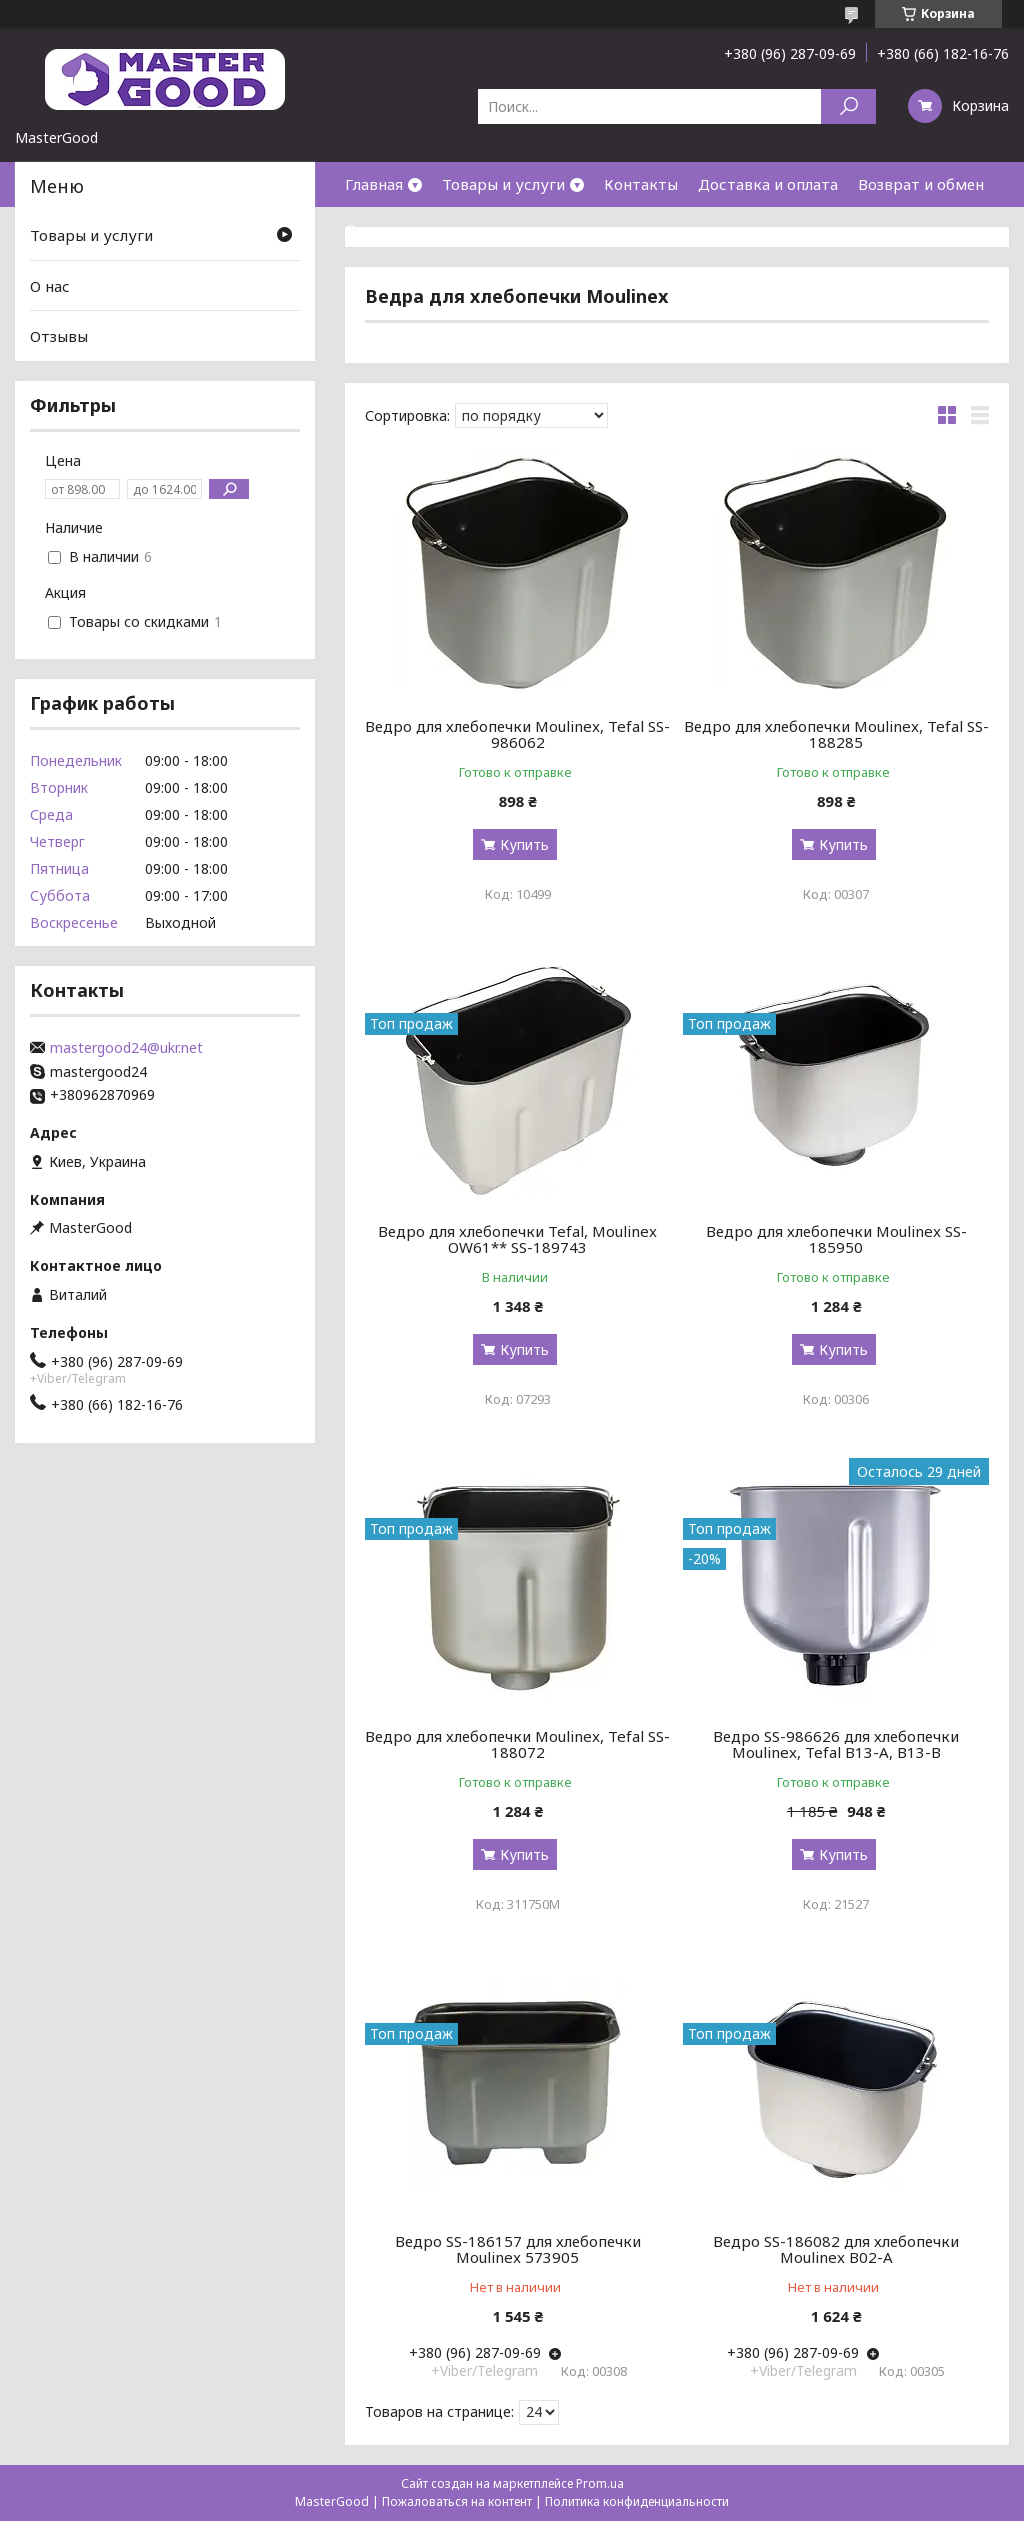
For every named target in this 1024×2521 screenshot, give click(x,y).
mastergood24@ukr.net (126, 1048)
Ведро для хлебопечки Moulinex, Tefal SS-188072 (517, 1744)
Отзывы (59, 336)
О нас (365, 229)
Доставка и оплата (768, 184)
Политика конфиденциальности (637, 2501)
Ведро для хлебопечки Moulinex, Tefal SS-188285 (836, 734)
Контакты (641, 184)
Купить (524, 844)
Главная (374, 184)
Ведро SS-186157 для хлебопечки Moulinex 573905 (518, 2249)
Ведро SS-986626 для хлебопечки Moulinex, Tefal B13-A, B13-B (836, 1744)
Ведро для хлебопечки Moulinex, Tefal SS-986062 (517, 734)
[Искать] (848, 106)
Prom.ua (600, 2483)
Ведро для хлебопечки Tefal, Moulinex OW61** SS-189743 (517, 1239)
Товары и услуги (503, 184)
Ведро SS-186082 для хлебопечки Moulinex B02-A (836, 2249)
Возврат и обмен (921, 184)
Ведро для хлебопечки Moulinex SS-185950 (836, 1239)
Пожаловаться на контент (457, 2501)
